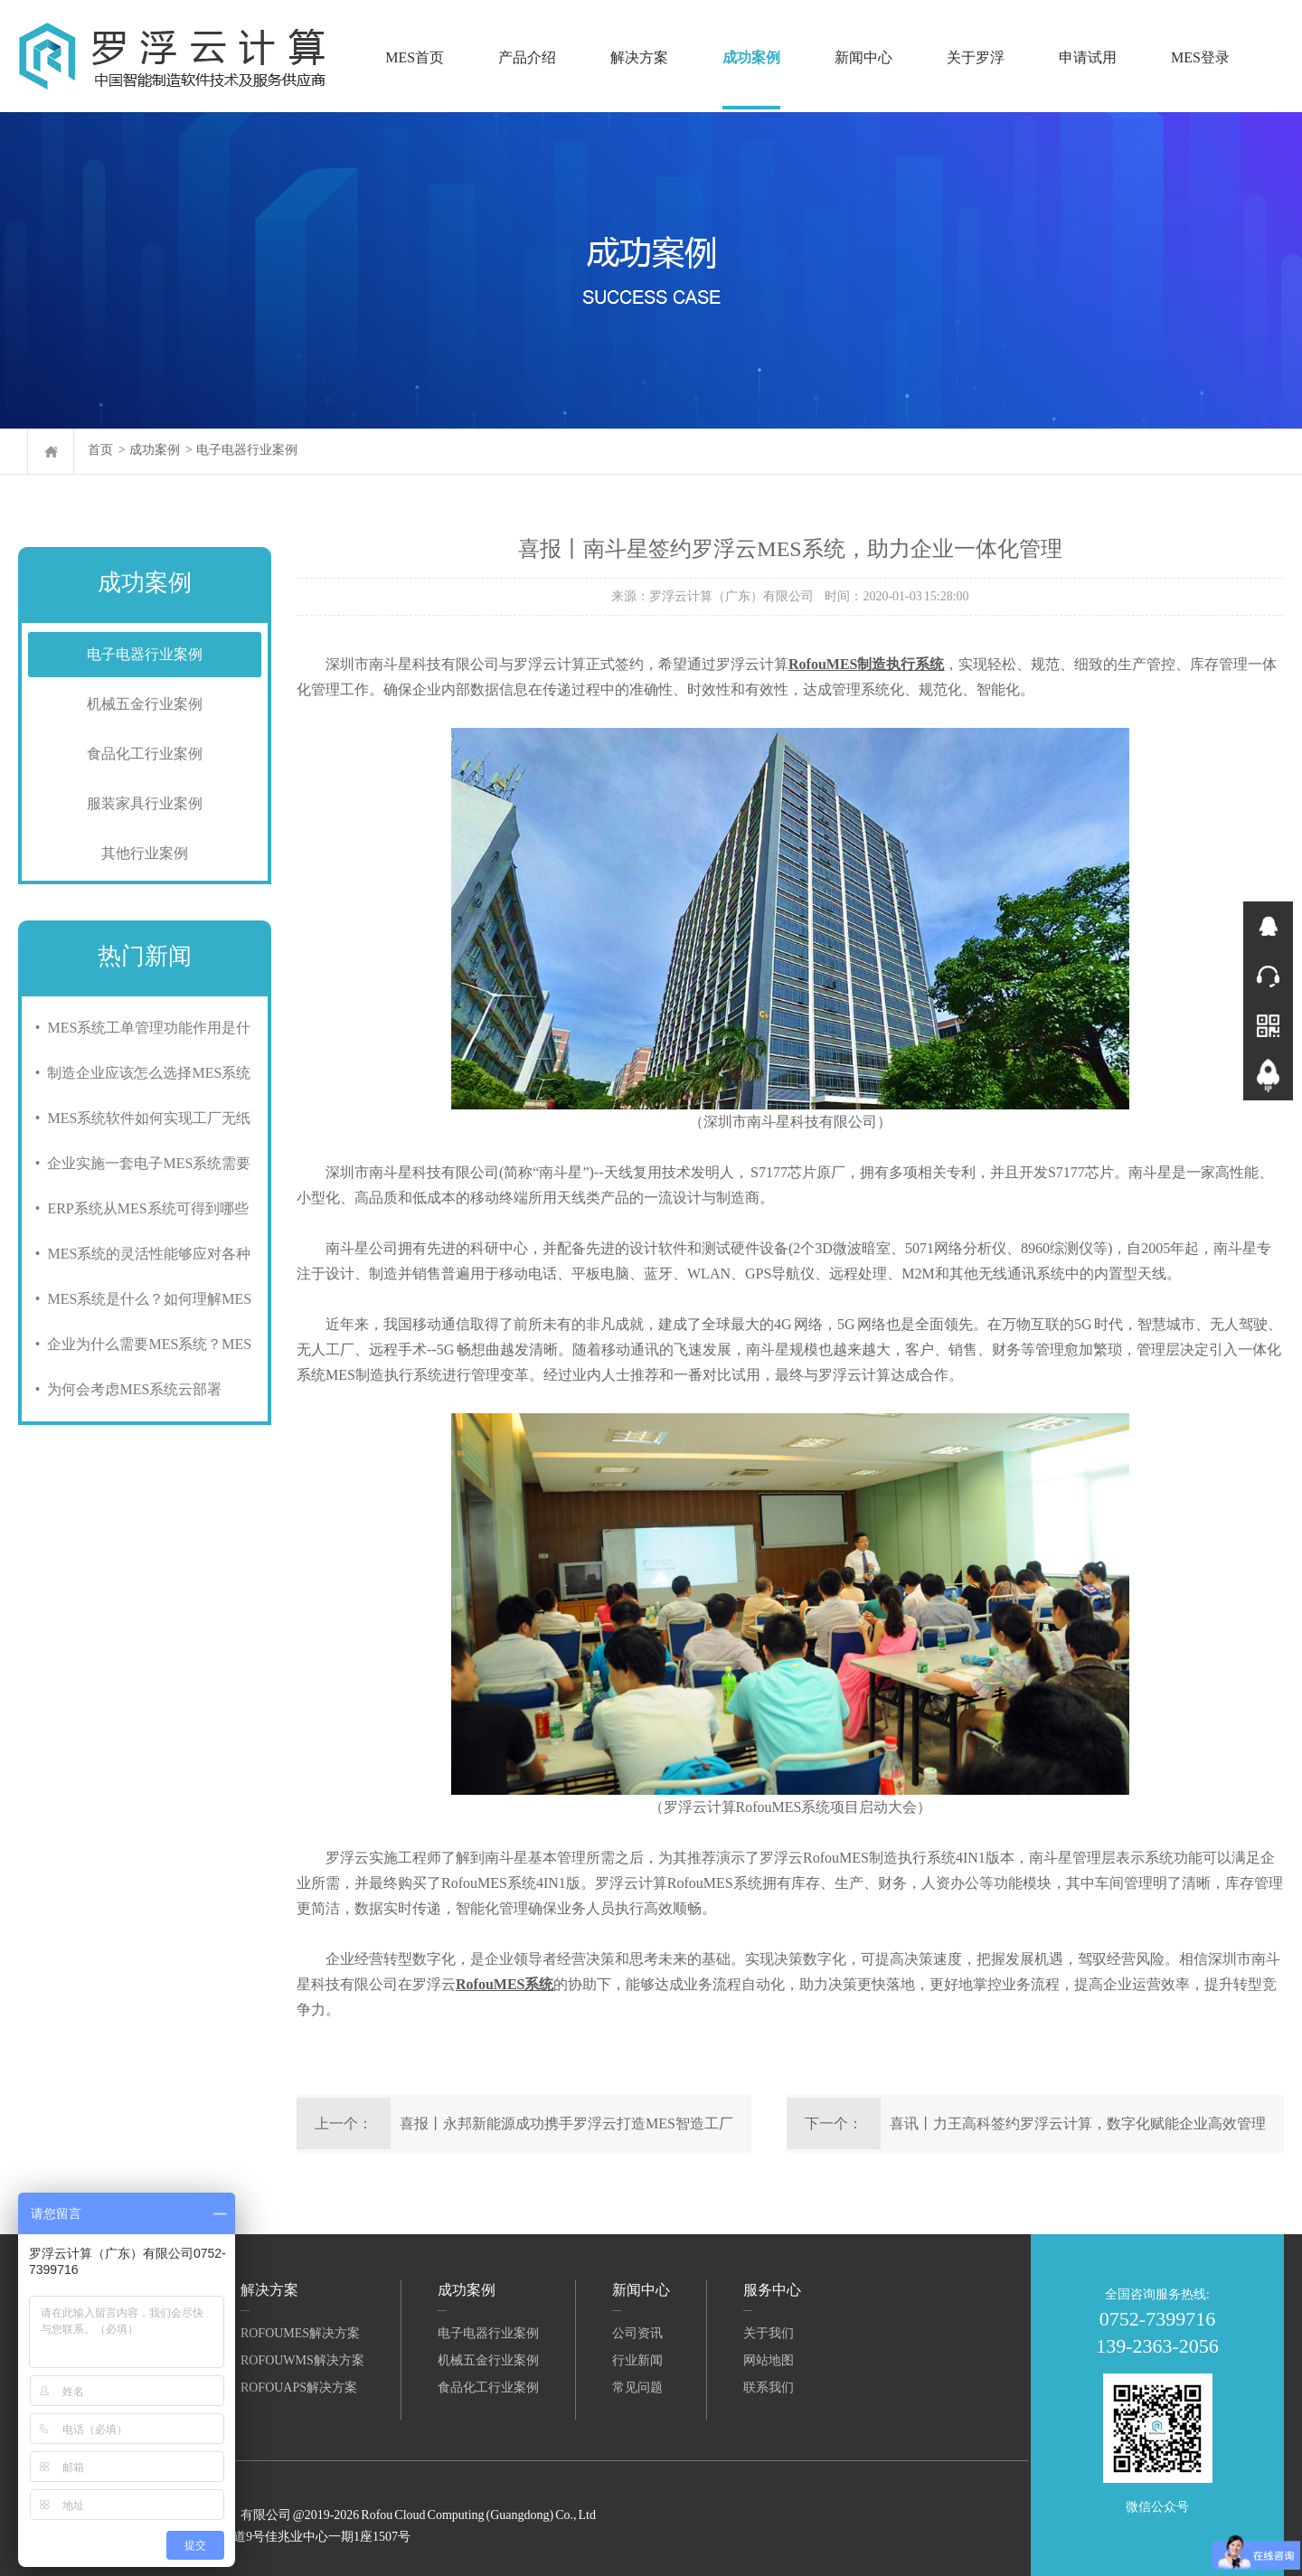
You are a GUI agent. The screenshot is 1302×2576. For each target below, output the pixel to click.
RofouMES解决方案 (300, 2333)
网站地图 (768, 2360)
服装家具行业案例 (145, 803)
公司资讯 (637, 2333)
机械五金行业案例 (145, 704)
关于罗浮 (976, 57)
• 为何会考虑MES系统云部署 (125, 1389)
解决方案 (639, 57)
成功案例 (751, 57)
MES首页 (414, 57)
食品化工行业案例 (145, 753)
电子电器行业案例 (246, 450)
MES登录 (1200, 57)
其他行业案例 (144, 853)
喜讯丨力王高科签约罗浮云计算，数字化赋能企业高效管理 (1078, 2123)
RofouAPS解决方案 (299, 2387)
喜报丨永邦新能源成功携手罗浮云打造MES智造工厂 (566, 2123)
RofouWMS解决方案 (302, 2360)
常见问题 (637, 2387)
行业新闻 (637, 2360)
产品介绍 (527, 57)
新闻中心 (863, 57)
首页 (100, 450)
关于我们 (768, 2333)
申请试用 (1088, 57)
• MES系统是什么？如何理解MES (139, 1299)
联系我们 (768, 2387)
